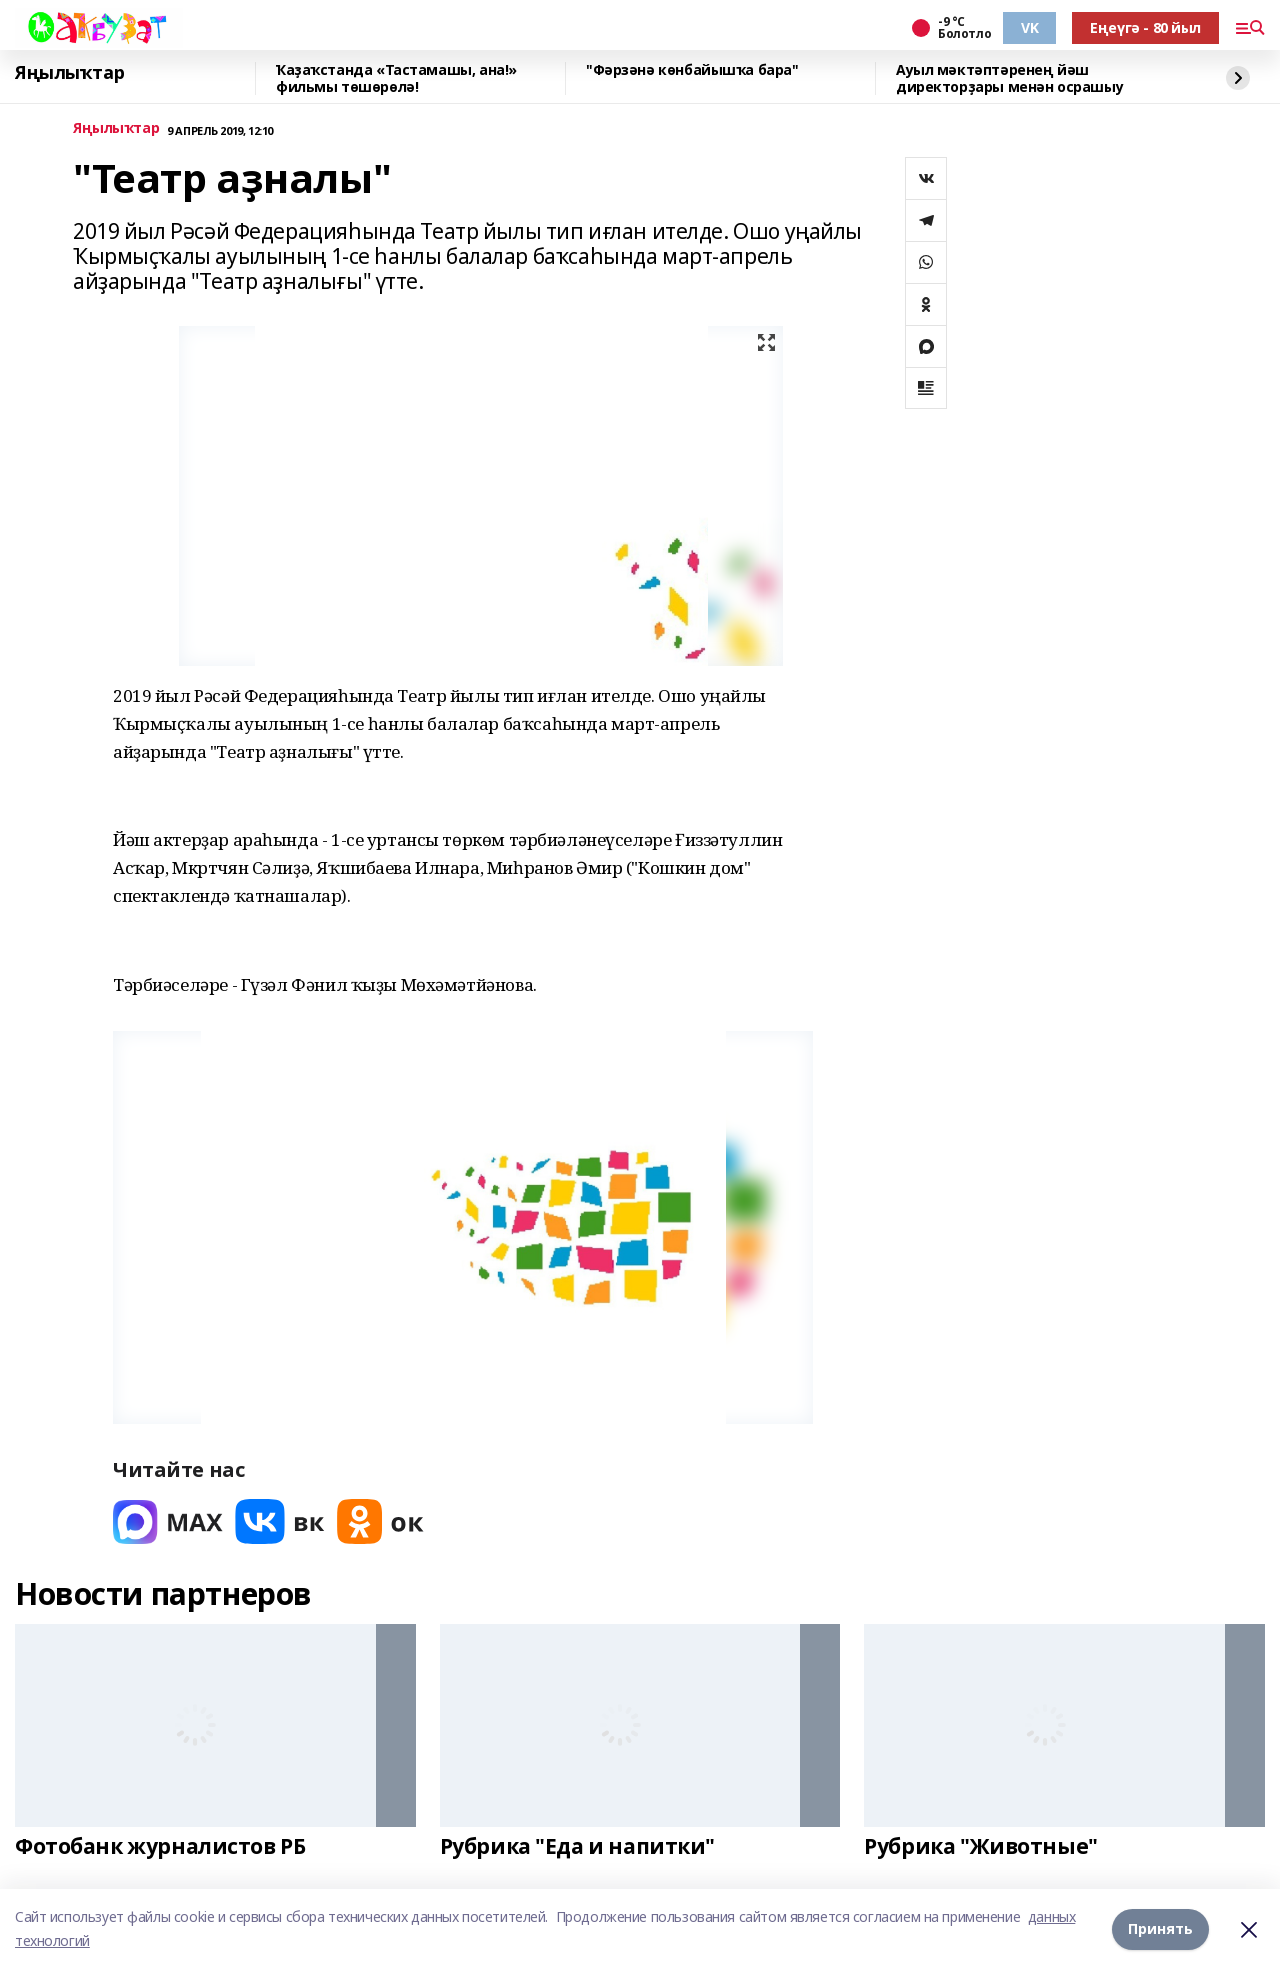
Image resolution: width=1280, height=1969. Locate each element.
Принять (1160, 1928)
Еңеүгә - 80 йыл (1145, 27)
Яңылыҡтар (69, 73)
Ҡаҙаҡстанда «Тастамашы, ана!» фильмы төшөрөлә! (396, 78)
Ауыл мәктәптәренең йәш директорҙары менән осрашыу (1009, 78)
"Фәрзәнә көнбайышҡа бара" (692, 70)
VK (1029, 27)
